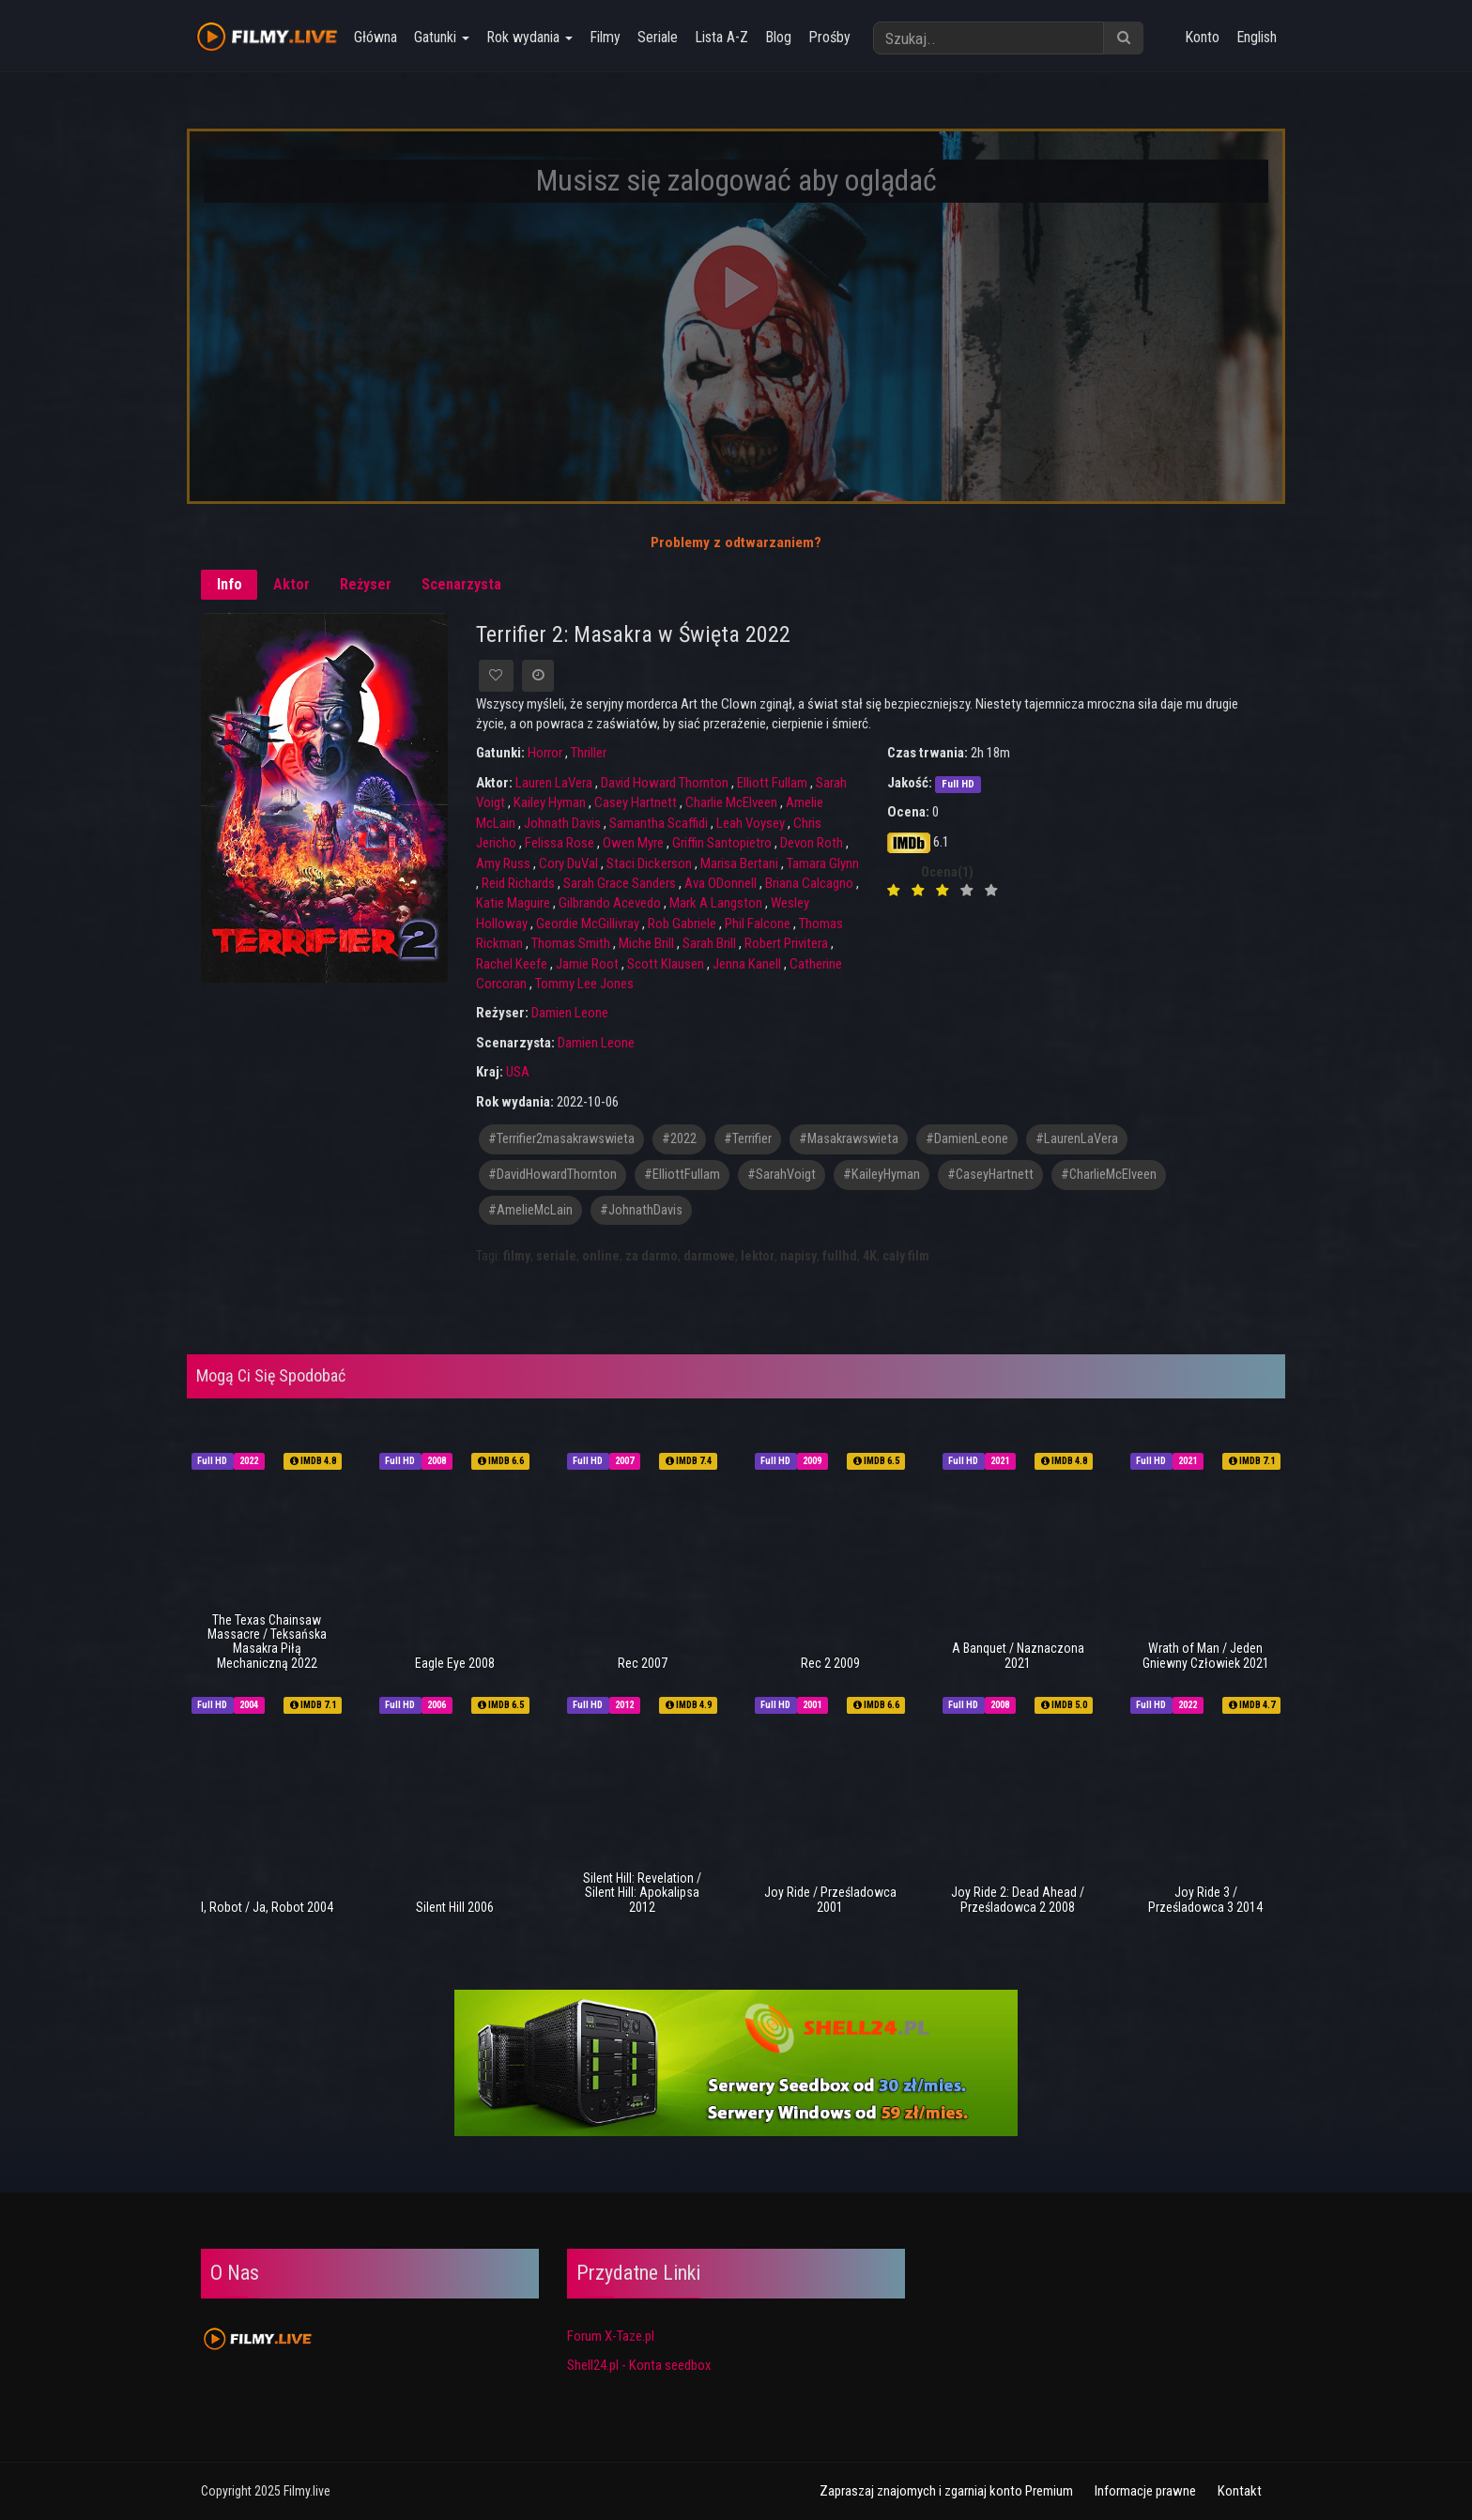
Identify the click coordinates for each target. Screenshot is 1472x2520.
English (1256, 37)
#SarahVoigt (781, 1175)
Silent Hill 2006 (455, 1907)
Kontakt (1240, 2490)
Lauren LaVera (553, 782)
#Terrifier (748, 1139)
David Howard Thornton (664, 782)
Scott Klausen (665, 963)
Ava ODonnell (720, 883)
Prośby (827, 37)
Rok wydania (527, 37)
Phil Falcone (757, 923)
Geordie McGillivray (587, 923)
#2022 (679, 1139)
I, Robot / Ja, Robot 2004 (267, 1907)
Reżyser (365, 584)
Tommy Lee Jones (584, 983)
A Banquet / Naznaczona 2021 (1018, 1655)
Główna (373, 37)
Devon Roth (811, 842)
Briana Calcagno (809, 883)
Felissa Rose (559, 842)
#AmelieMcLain (530, 1210)
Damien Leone (569, 1012)
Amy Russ (503, 863)
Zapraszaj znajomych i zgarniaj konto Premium (946, 2490)
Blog (776, 37)
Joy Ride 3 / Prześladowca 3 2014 (1205, 1899)
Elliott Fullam (772, 782)
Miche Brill (646, 943)
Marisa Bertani (739, 863)
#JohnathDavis (641, 1210)
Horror (545, 752)
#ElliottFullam (682, 1175)
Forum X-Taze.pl (610, 2336)
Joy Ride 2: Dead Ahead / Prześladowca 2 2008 (1017, 1899)
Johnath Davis (562, 823)
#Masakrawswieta (848, 1139)
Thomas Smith (570, 943)
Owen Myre (633, 842)
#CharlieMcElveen (1109, 1175)
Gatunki (440, 37)
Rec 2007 (642, 1663)
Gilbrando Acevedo (610, 902)
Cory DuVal (568, 863)
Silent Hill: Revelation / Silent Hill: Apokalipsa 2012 (642, 1893)
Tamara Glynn (823, 863)
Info (229, 584)
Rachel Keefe (511, 963)
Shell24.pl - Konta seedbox (639, 2365)
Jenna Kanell (747, 963)
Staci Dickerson (649, 863)
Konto (1202, 37)
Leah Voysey (750, 823)
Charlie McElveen (731, 802)
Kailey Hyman (550, 802)
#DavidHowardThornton (552, 1175)
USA (517, 1071)
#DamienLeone (967, 1139)
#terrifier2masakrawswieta (561, 1139)
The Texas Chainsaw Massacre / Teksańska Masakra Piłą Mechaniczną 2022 (267, 1641)
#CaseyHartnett (990, 1175)
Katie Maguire (513, 902)
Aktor (291, 584)
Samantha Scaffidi (658, 823)
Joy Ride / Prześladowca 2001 (830, 1899)
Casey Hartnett (635, 802)
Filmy (603, 37)
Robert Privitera (786, 943)
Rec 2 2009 (830, 1663)
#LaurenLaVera (1076, 1139)
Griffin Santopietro (722, 842)
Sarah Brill (709, 943)
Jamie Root (587, 963)
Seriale (656, 37)
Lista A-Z (719, 37)
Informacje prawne (1145, 2490)
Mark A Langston (715, 902)
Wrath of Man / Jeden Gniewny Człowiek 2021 (1205, 1655)
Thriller (588, 752)
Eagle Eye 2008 (455, 1663)
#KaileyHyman (881, 1175)
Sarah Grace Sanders (619, 883)
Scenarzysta (461, 584)
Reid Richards (518, 883)
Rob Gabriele (682, 923)
